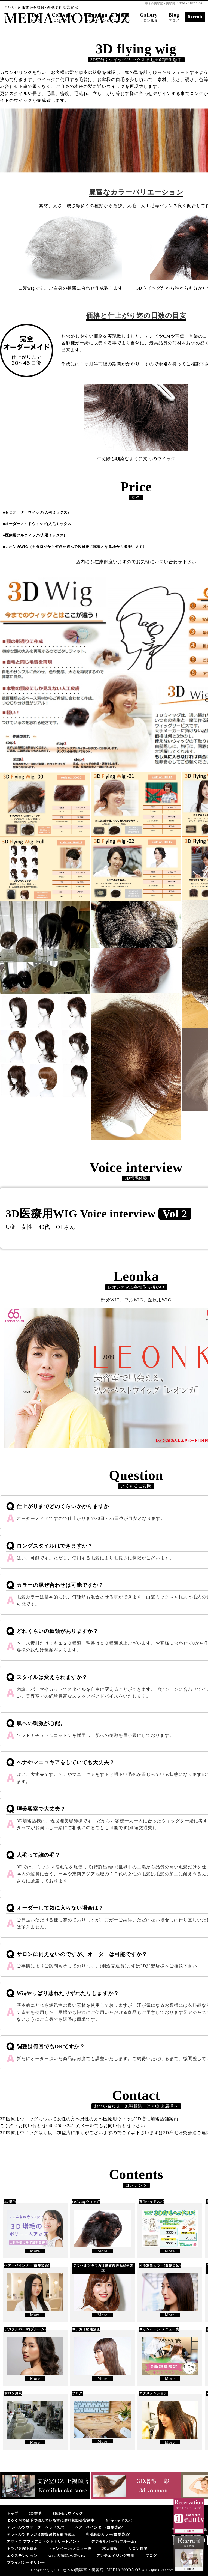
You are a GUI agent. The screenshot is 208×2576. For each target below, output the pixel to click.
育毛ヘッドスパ (118, 2520)
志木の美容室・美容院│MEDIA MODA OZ (102, 2570)
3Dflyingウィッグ (68, 2513)
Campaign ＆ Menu (106, 17)
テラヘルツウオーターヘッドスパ (35, 2527)
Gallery (149, 17)
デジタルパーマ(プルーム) (113, 2541)
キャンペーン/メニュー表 (69, 2549)
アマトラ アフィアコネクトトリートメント (43, 2541)
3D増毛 (35, 2513)
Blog (174, 17)
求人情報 (110, 2549)
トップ (12, 2513)
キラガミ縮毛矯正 (22, 2549)
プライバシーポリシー (26, 2562)
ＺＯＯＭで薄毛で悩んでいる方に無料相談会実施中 (50, 2520)
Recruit (195, 16)
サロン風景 (138, 2549)
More (35, 2251)
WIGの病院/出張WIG (66, 2556)
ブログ (151, 2556)
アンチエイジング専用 (115, 2556)
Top (35, 17)
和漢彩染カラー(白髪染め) (108, 2534)
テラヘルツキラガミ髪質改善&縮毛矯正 (41, 2534)
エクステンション (22, 2556)
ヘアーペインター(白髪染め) (99, 2527)
